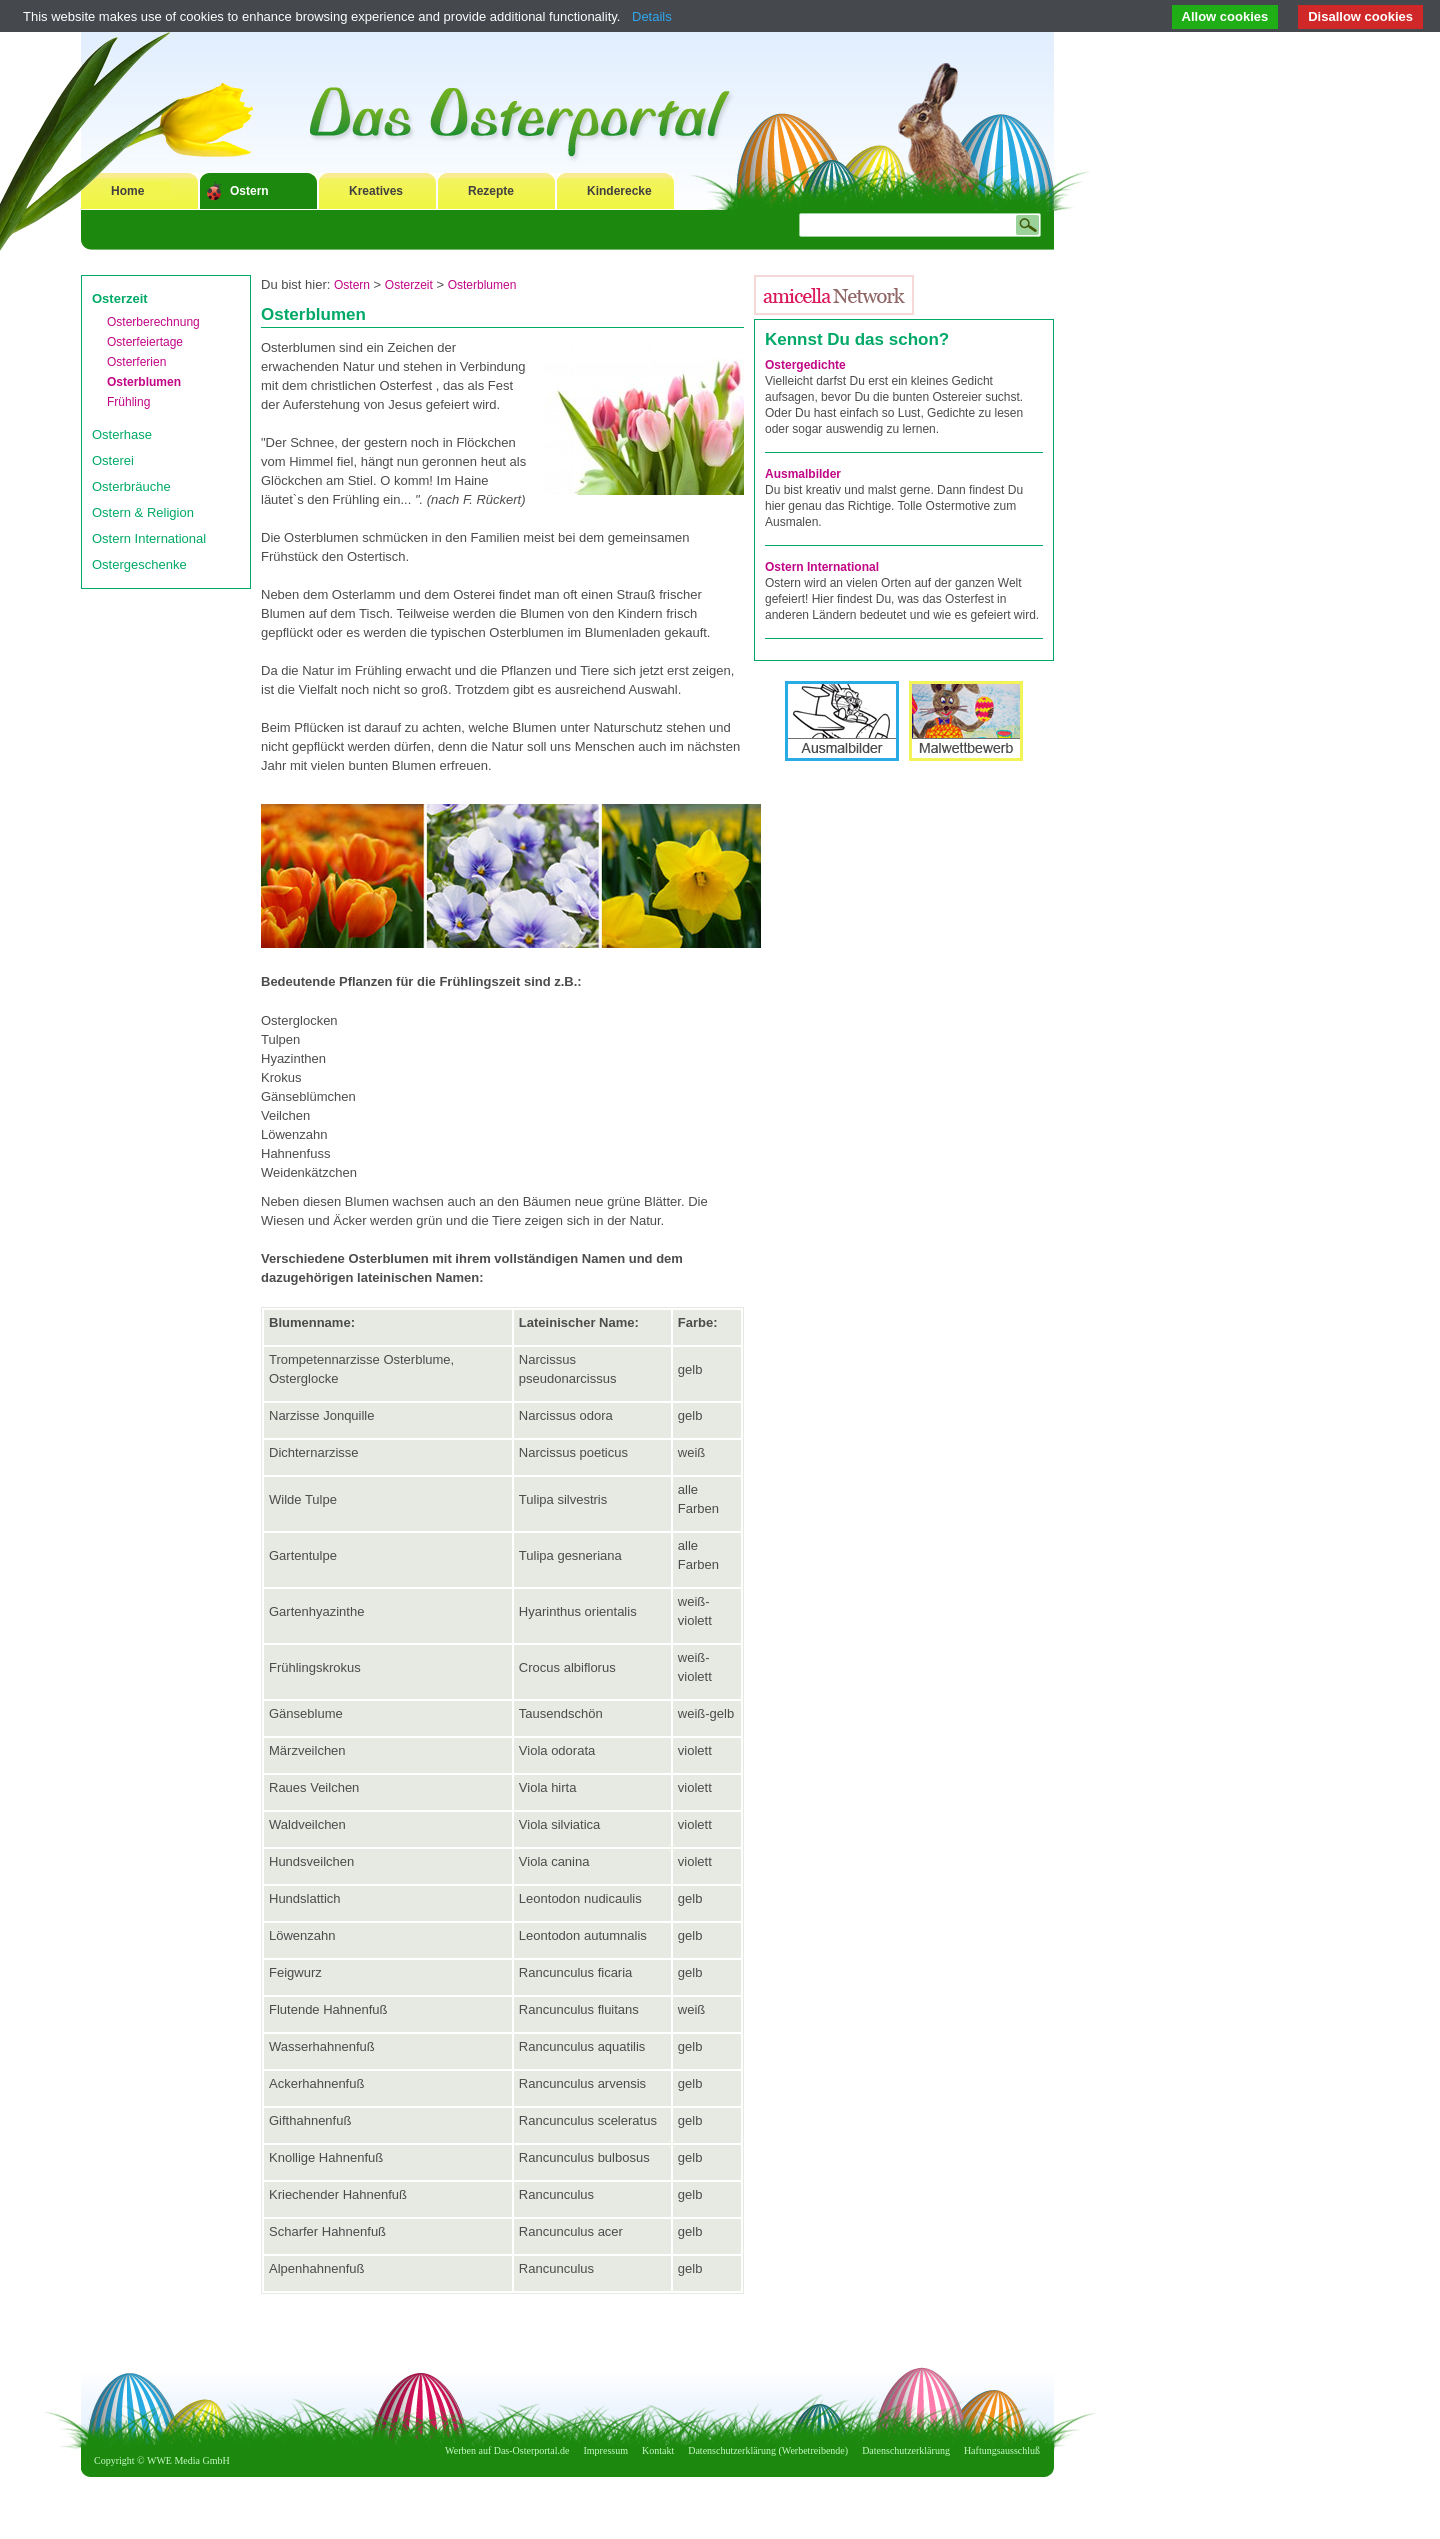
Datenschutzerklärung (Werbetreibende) (768, 2450)
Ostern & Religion (143, 512)
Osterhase (122, 434)
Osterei (113, 460)
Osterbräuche (131, 486)
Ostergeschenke (139, 564)
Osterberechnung (153, 322)
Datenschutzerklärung (906, 2450)
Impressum (606, 2450)
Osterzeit (120, 298)
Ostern (249, 191)
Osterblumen (144, 382)
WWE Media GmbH (188, 2460)
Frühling (128, 402)
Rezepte (491, 191)
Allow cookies (1225, 16)
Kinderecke (619, 191)
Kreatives (376, 191)
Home (127, 191)
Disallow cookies (1360, 16)
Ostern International (149, 538)
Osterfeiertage (145, 342)
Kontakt (658, 2450)
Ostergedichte (805, 365)
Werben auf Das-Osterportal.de (507, 2450)
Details (652, 16)
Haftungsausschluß (1002, 2450)
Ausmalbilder (803, 474)
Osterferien (136, 362)
